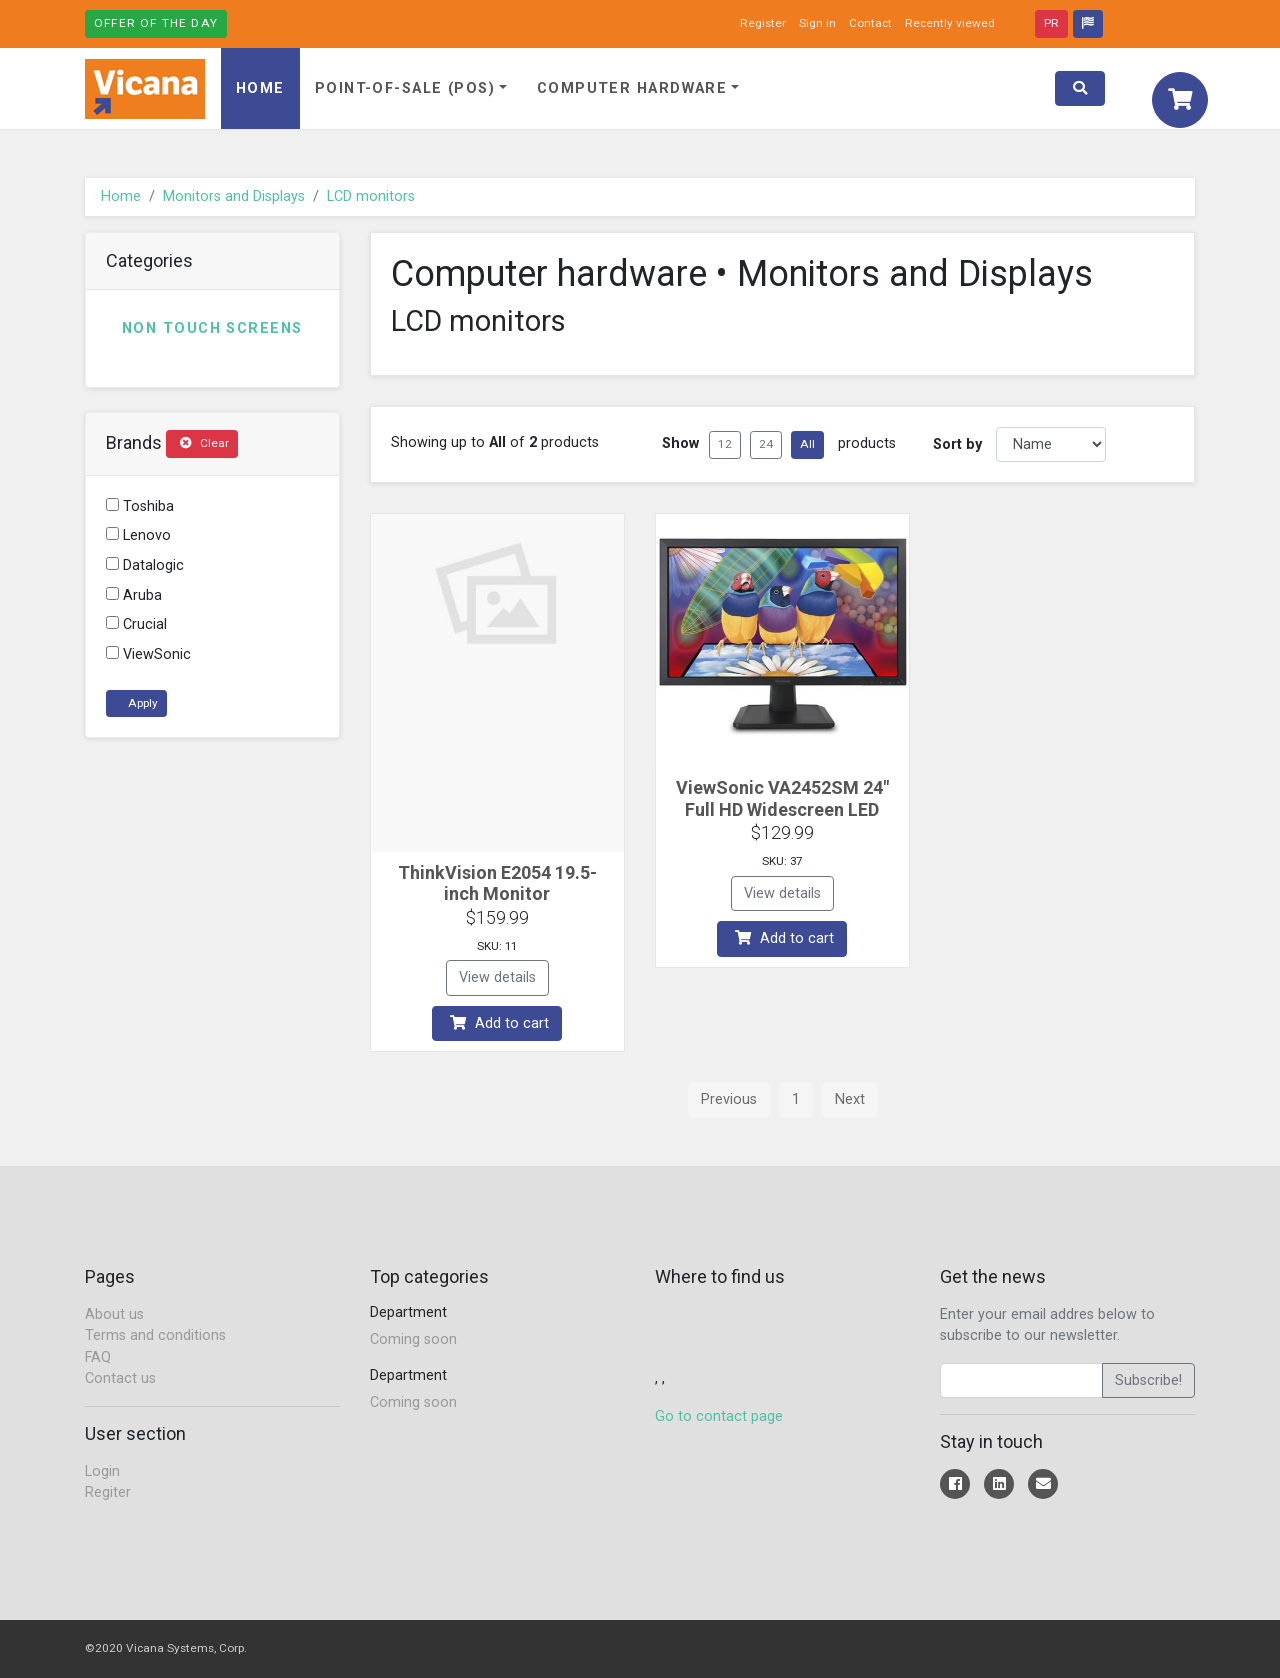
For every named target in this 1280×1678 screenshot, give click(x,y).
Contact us (120, 1378)
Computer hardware (632, 88)
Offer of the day (156, 23)
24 (766, 444)
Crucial (136, 624)
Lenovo (138, 535)
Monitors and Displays (234, 196)
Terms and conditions (155, 1335)
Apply (141, 703)
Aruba (134, 595)
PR (1051, 23)
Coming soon (413, 1339)
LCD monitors (371, 196)
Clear (204, 443)
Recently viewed (950, 23)
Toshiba (140, 506)
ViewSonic (148, 654)
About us (114, 1314)
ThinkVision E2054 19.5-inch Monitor (497, 883)
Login (102, 1471)
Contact (870, 23)
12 (725, 444)
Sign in (817, 23)
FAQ (98, 1357)
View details (497, 977)
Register (763, 23)
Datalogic (145, 565)
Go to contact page (719, 1416)
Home (260, 88)
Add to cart (499, 1023)
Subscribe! (1148, 1380)
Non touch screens (212, 328)
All (807, 444)
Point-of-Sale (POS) (405, 88)
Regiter (108, 1492)
